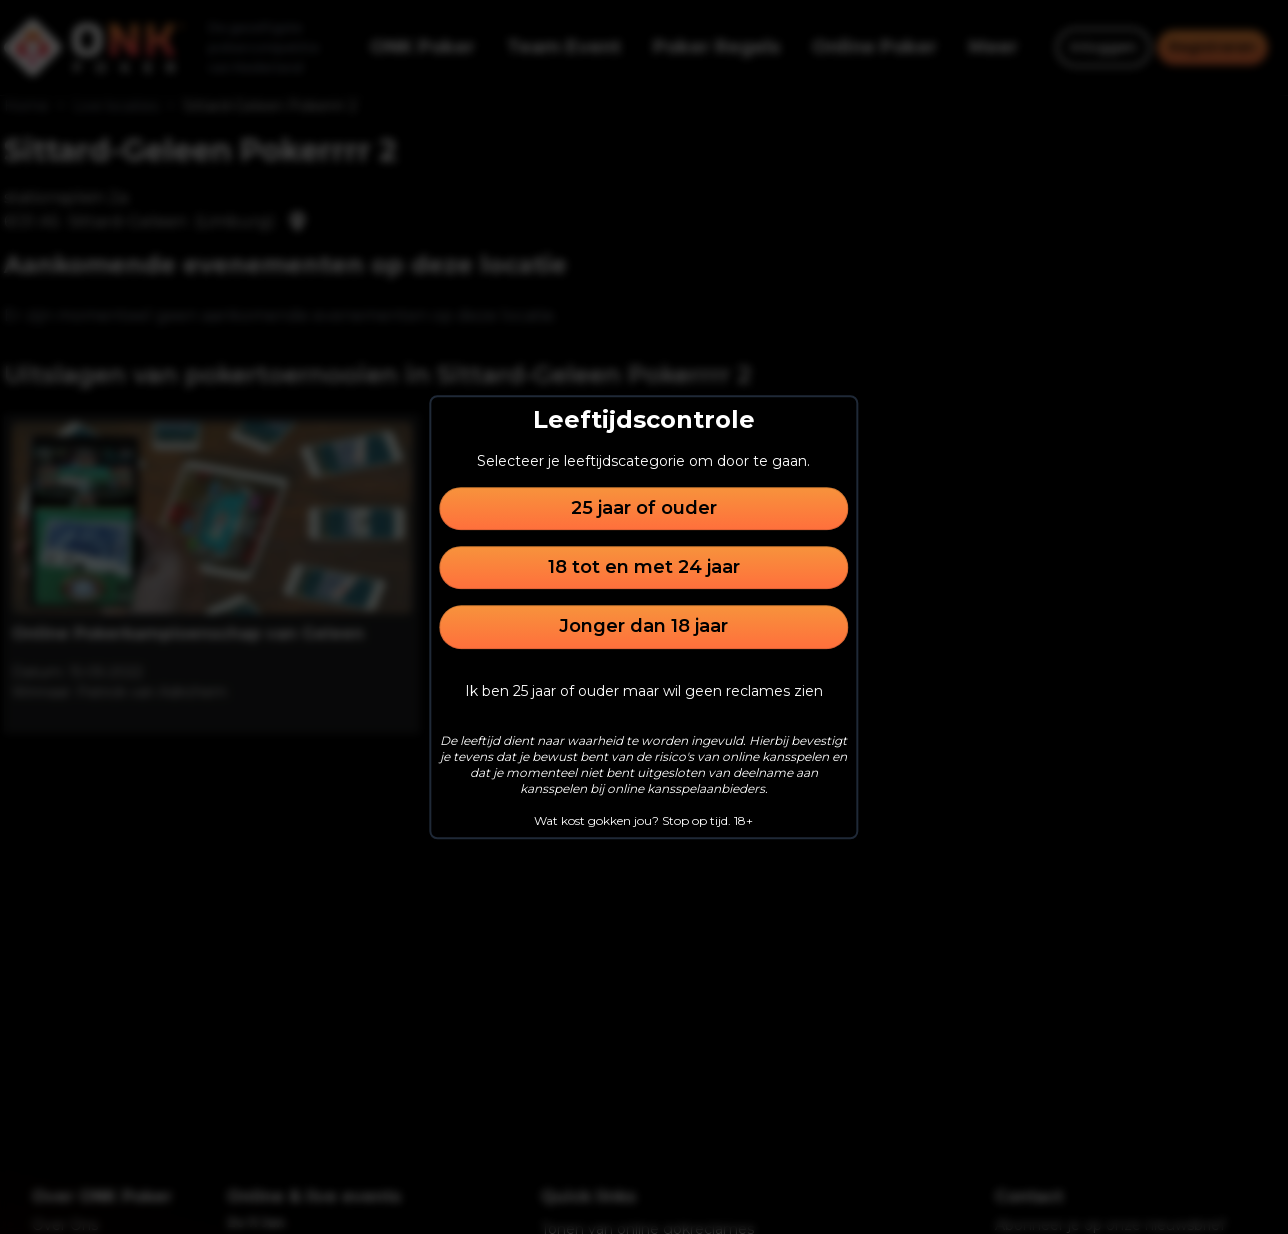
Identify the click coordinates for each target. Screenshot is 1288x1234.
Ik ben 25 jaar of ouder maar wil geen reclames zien (644, 691)
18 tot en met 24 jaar (644, 567)
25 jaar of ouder (644, 508)
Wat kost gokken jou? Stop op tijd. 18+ (643, 820)
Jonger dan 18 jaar (643, 627)
